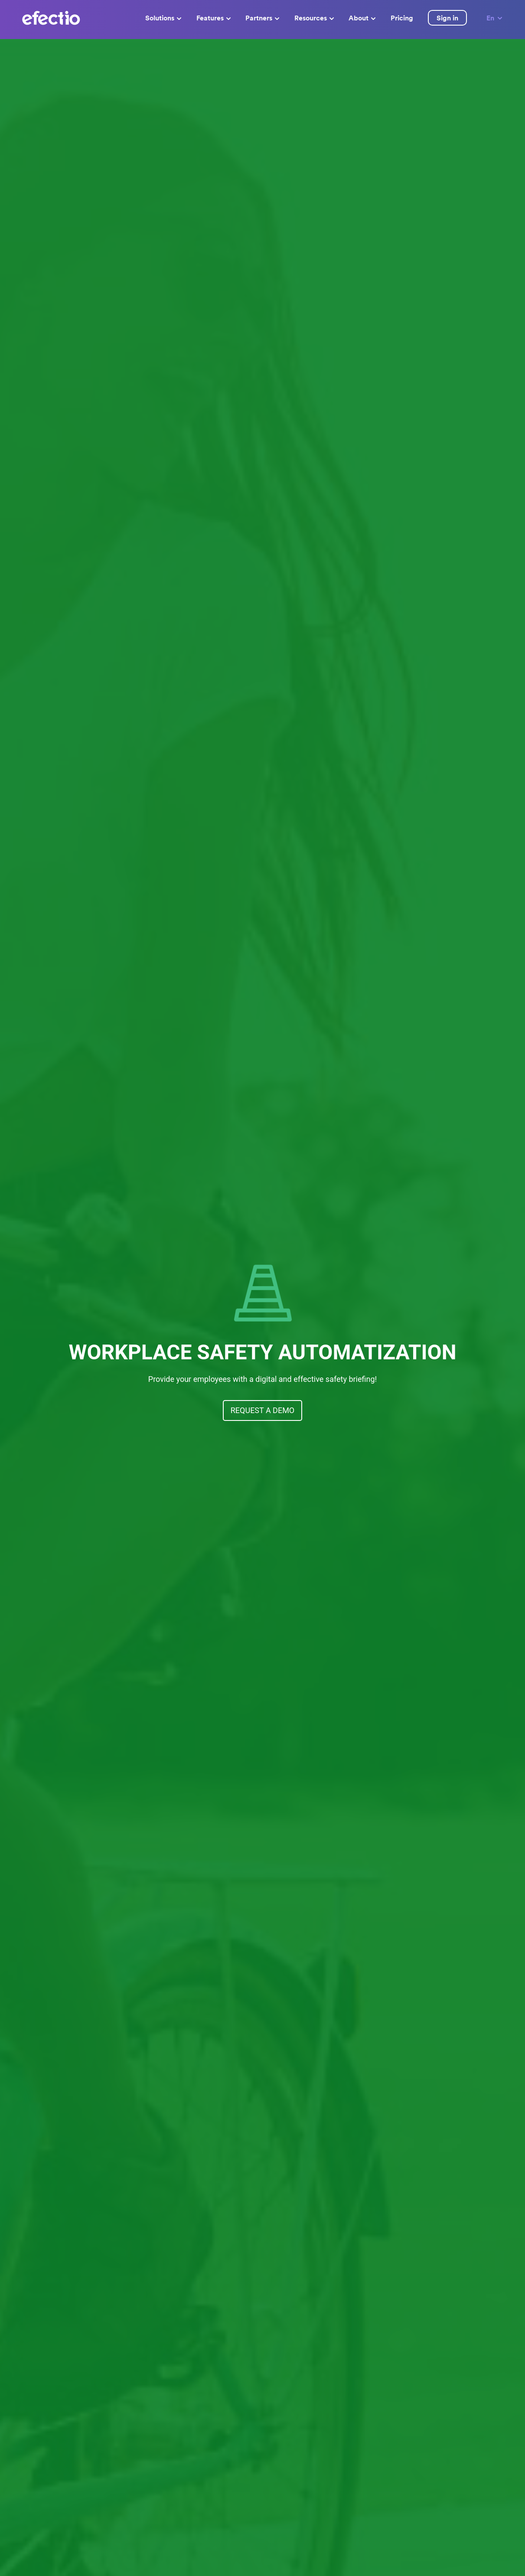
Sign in (447, 17)
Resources (314, 17)
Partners (262, 17)
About (362, 17)
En (494, 17)
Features (213, 17)
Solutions (163, 17)
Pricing (402, 17)
